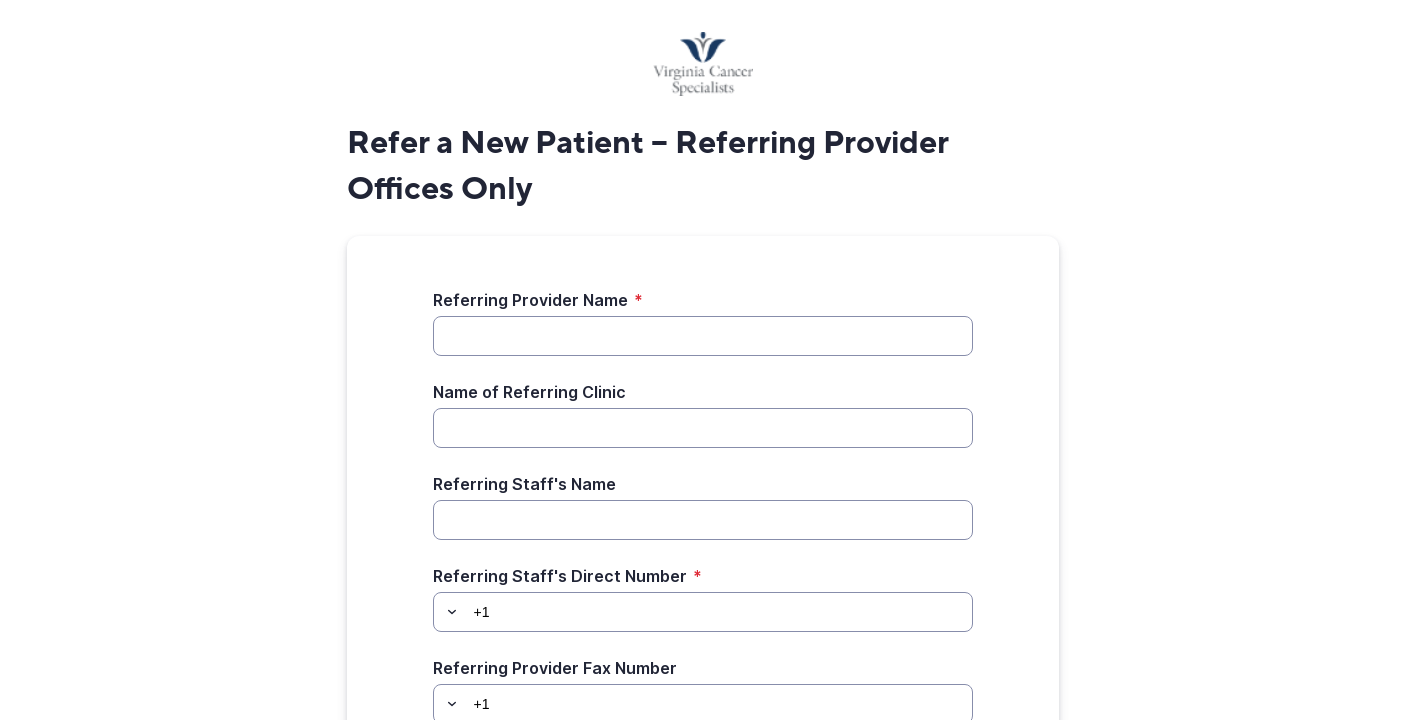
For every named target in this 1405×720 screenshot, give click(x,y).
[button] (449, 612)
